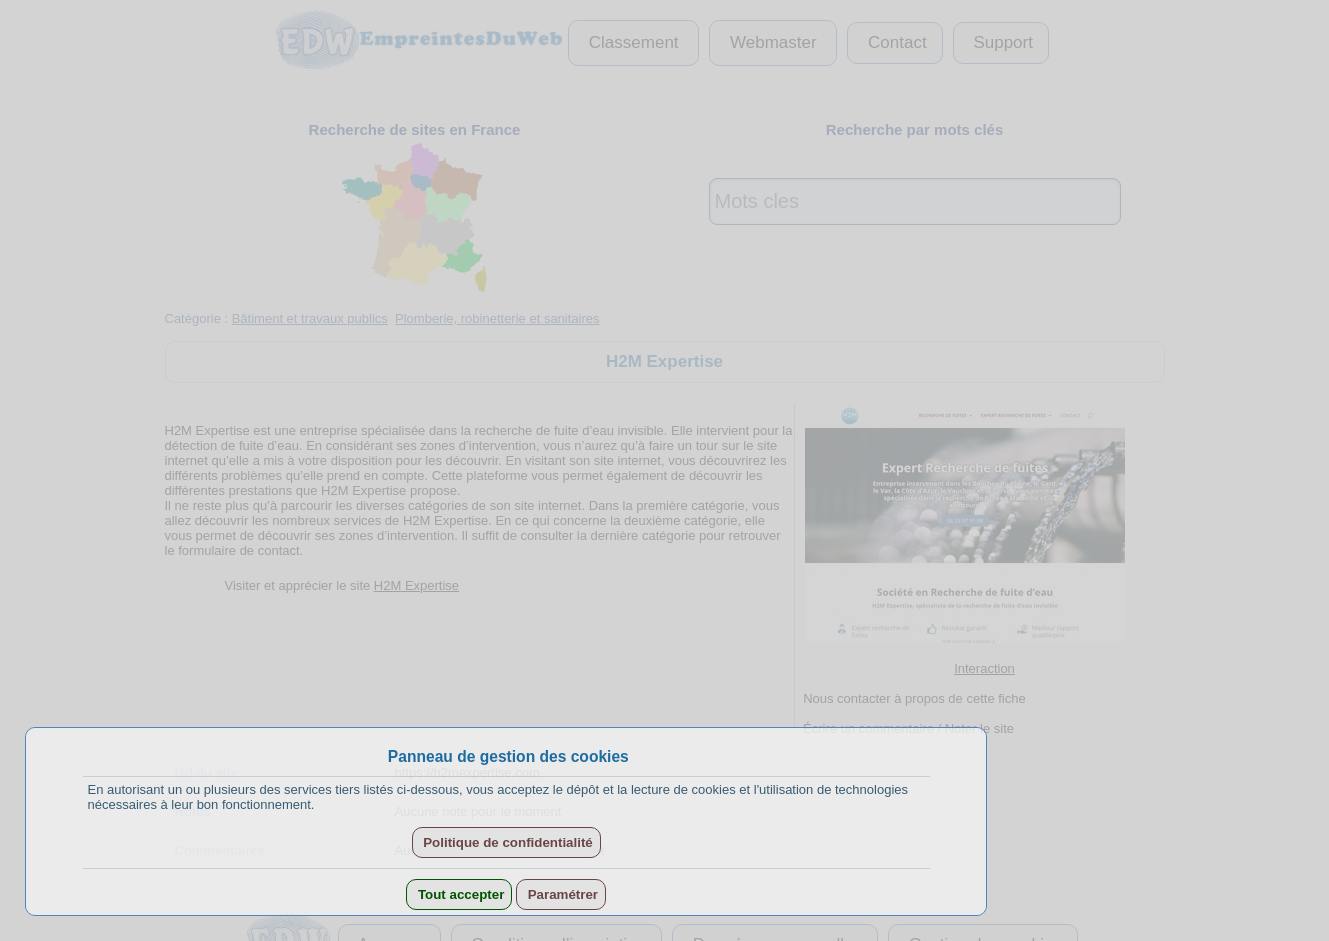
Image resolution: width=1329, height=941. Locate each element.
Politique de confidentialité (506, 842)
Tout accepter (459, 894)
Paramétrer (561, 894)
